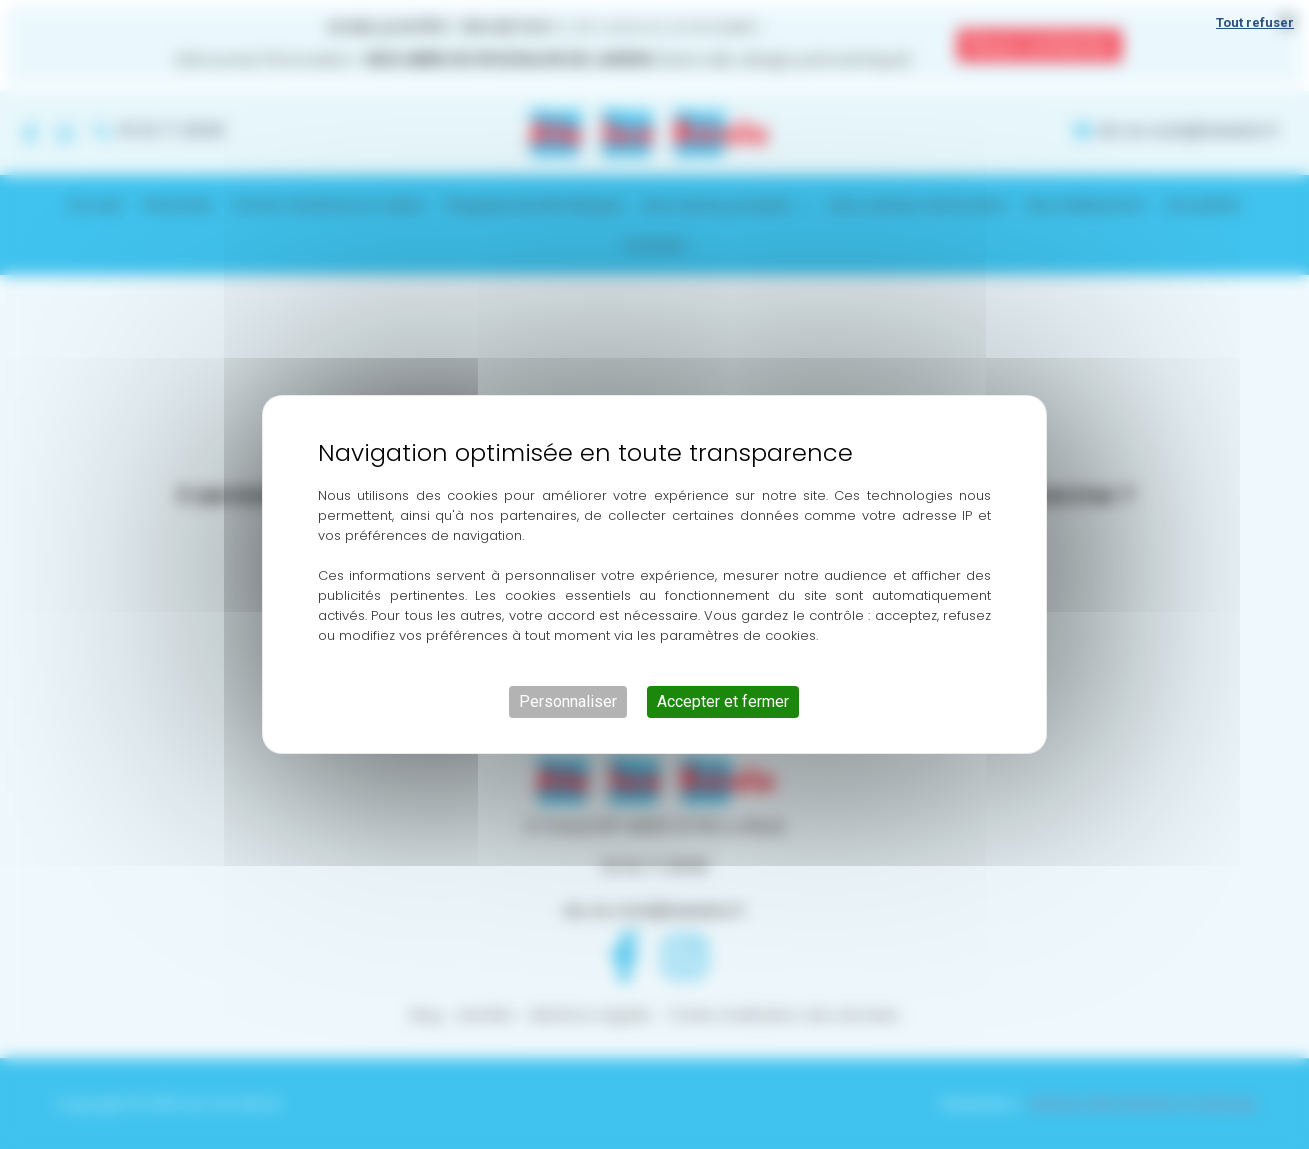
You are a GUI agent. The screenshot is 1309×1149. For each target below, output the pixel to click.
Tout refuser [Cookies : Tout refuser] (1255, 22)
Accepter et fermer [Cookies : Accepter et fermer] (723, 701)
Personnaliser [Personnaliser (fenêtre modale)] (568, 701)
